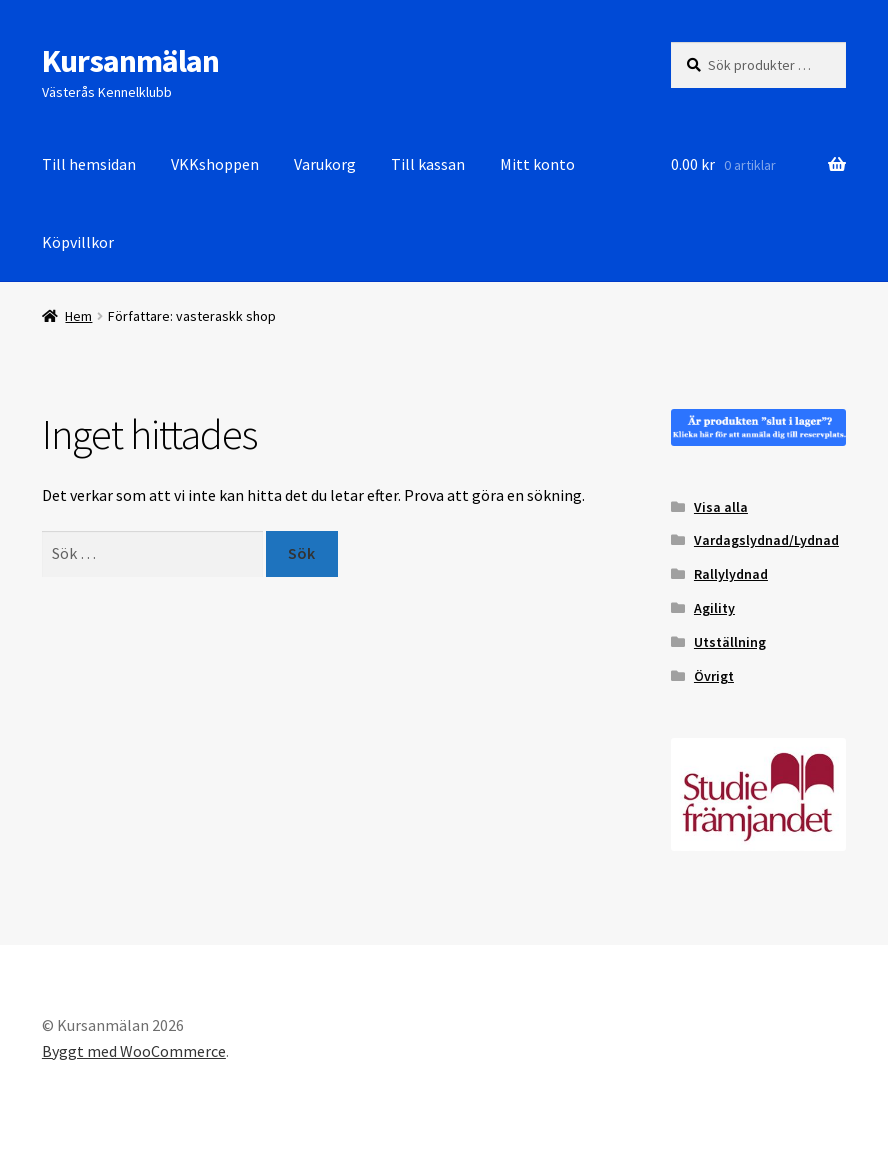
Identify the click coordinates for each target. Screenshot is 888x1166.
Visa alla (721, 507)
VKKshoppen (215, 164)
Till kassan (428, 164)
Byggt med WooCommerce (134, 1051)
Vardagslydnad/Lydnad (766, 540)
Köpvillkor (78, 242)
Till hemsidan (89, 164)
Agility (714, 608)
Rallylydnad (731, 574)
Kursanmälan (130, 61)
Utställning (730, 642)
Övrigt (714, 676)
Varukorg (325, 164)
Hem (78, 316)
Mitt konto (537, 164)
